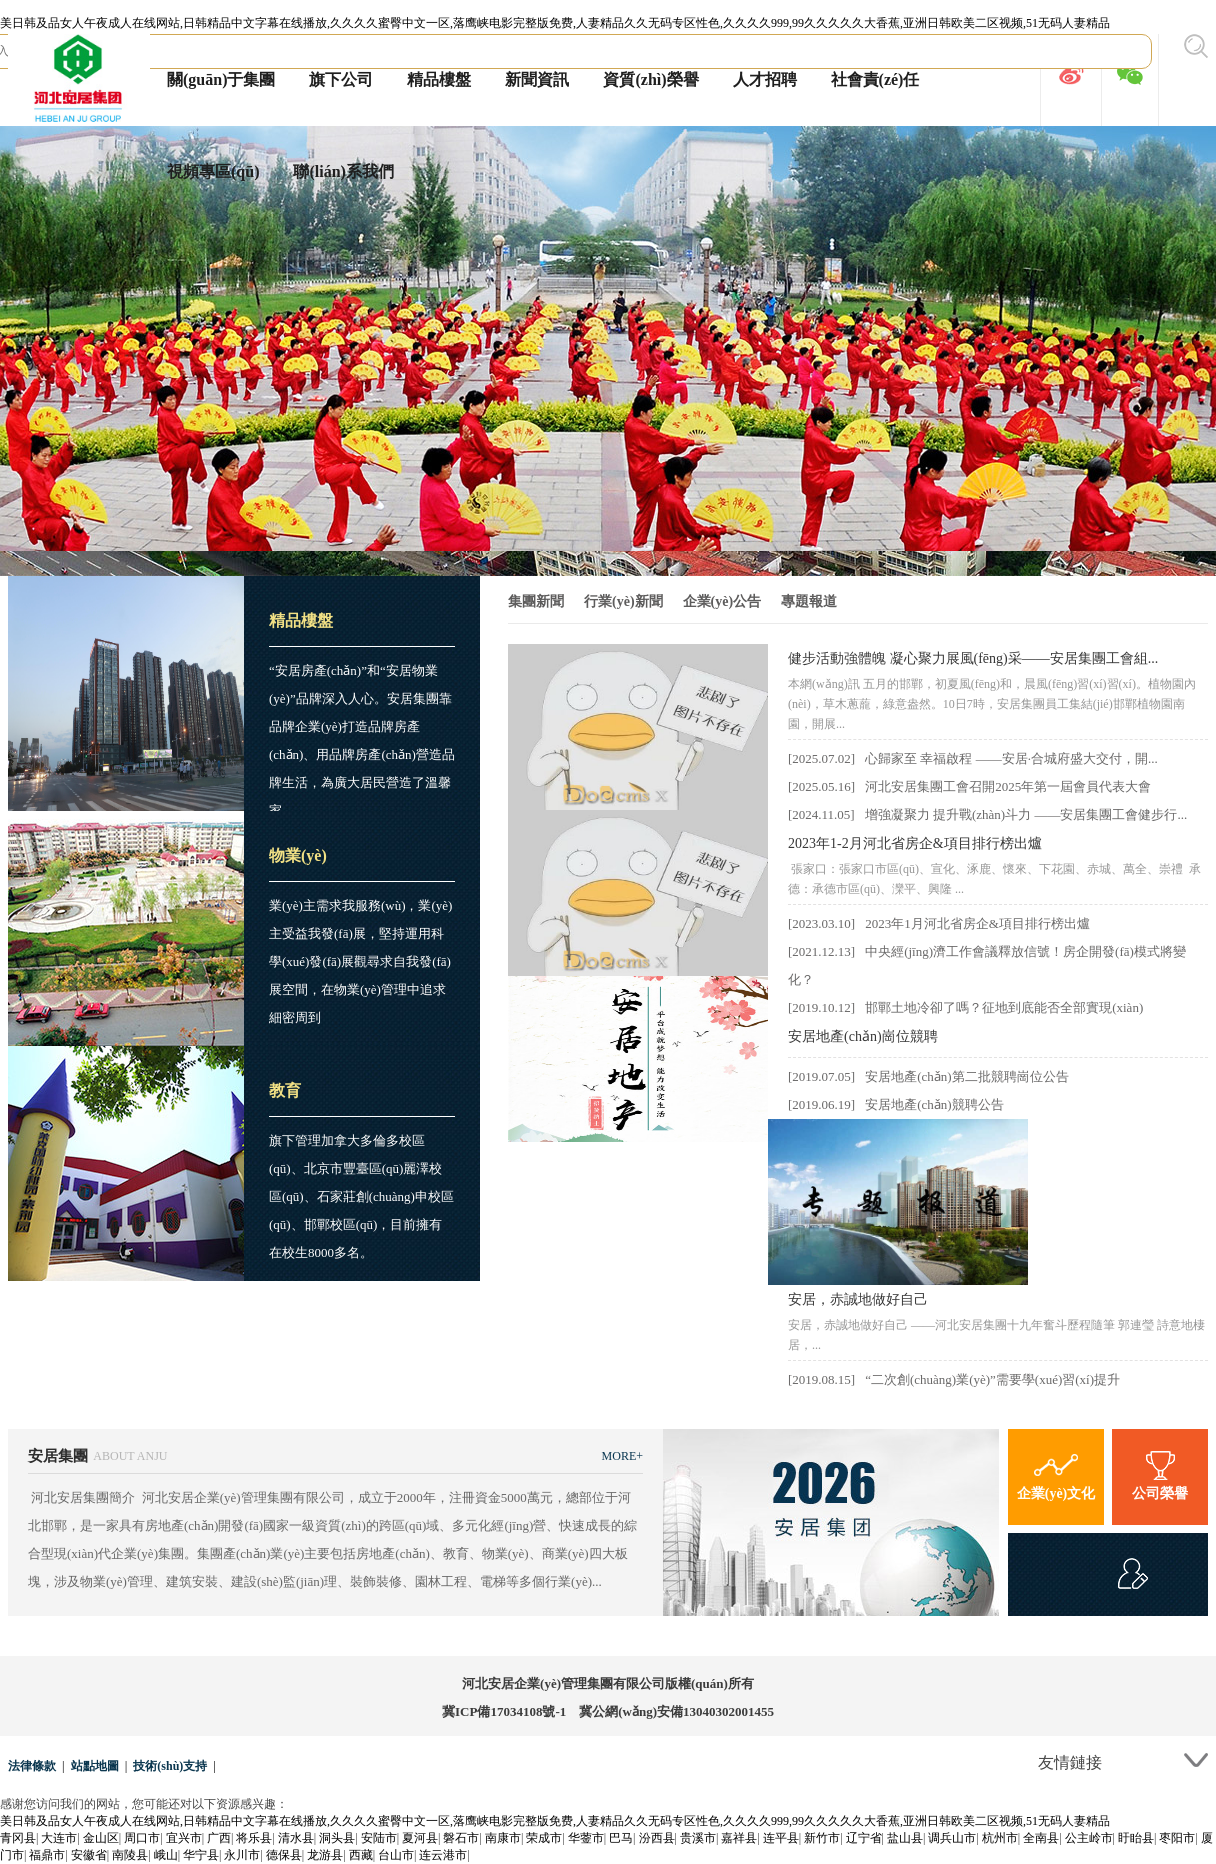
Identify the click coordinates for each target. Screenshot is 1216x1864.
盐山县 (905, 1838)
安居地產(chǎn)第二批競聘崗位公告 (966, 1076)
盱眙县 (1136, 1838)
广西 (219, 1838)
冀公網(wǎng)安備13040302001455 (676, 1711)
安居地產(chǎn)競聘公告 (934, 1104)
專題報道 (809, 601)
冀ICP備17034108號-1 (504, 1711)
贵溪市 (698, 1838)
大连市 (59, 1838)
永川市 (242, 1855)
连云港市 (443, 1855)
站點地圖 (95, 1766)
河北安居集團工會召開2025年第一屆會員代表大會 (1008, 786)
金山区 (101, 1838)
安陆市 (379, 1838)
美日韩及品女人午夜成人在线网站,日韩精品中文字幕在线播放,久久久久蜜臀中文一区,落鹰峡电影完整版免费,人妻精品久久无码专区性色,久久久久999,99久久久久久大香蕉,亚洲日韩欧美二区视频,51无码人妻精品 (555, 23)
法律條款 (32, 1766)
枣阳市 (1177, 1838)
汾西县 (657, 1838)
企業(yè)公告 (722, 601)
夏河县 (420, 1838)
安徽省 (89, 1855)
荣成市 (544, 1838)
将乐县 (254, 1838)
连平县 (781, 1838)
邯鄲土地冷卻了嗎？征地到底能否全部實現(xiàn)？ (1004, 1007)
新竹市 (822, 1838)
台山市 (396, 1855)
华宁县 (201, 1855)
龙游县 (325, 1855)
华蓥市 (586, 1838)
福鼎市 (47, 1855)
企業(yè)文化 (1056, 1473)
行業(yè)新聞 (623, 601)
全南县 (1041, 1838)
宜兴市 (184, 1838)
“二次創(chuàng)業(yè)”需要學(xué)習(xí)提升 (992, 1379)
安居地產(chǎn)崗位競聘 (863, 1036)
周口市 (142, 1838)
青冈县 (18, 1838)
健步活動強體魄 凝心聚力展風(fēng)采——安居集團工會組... (973, 658)
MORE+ (622, 1456)
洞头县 (337, 1838)
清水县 (296, 1838)
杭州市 (1000, 1838)
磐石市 (461, 1838)
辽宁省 (864, 1838)
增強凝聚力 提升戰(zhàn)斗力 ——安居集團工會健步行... (1026, 814)
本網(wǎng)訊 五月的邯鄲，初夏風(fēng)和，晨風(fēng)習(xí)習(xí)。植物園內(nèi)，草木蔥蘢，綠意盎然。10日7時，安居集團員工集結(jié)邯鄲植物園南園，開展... (992, 704)
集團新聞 (536, 601)
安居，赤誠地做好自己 (858, 1299)
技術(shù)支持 (170, 1766)
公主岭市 (1089, 1838)
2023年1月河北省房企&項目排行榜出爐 (977, 923)
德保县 (284, 1855)
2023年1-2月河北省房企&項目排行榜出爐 (915, 843)
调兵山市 (952, 1838)
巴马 (621, 1838)
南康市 (503, 1838)
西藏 (361, 1855)
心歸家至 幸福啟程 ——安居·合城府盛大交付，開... (1011, 758)
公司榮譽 (1160, 1473)
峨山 (166, 1855)
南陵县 (130, 1855)
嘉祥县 (739, 1838)
